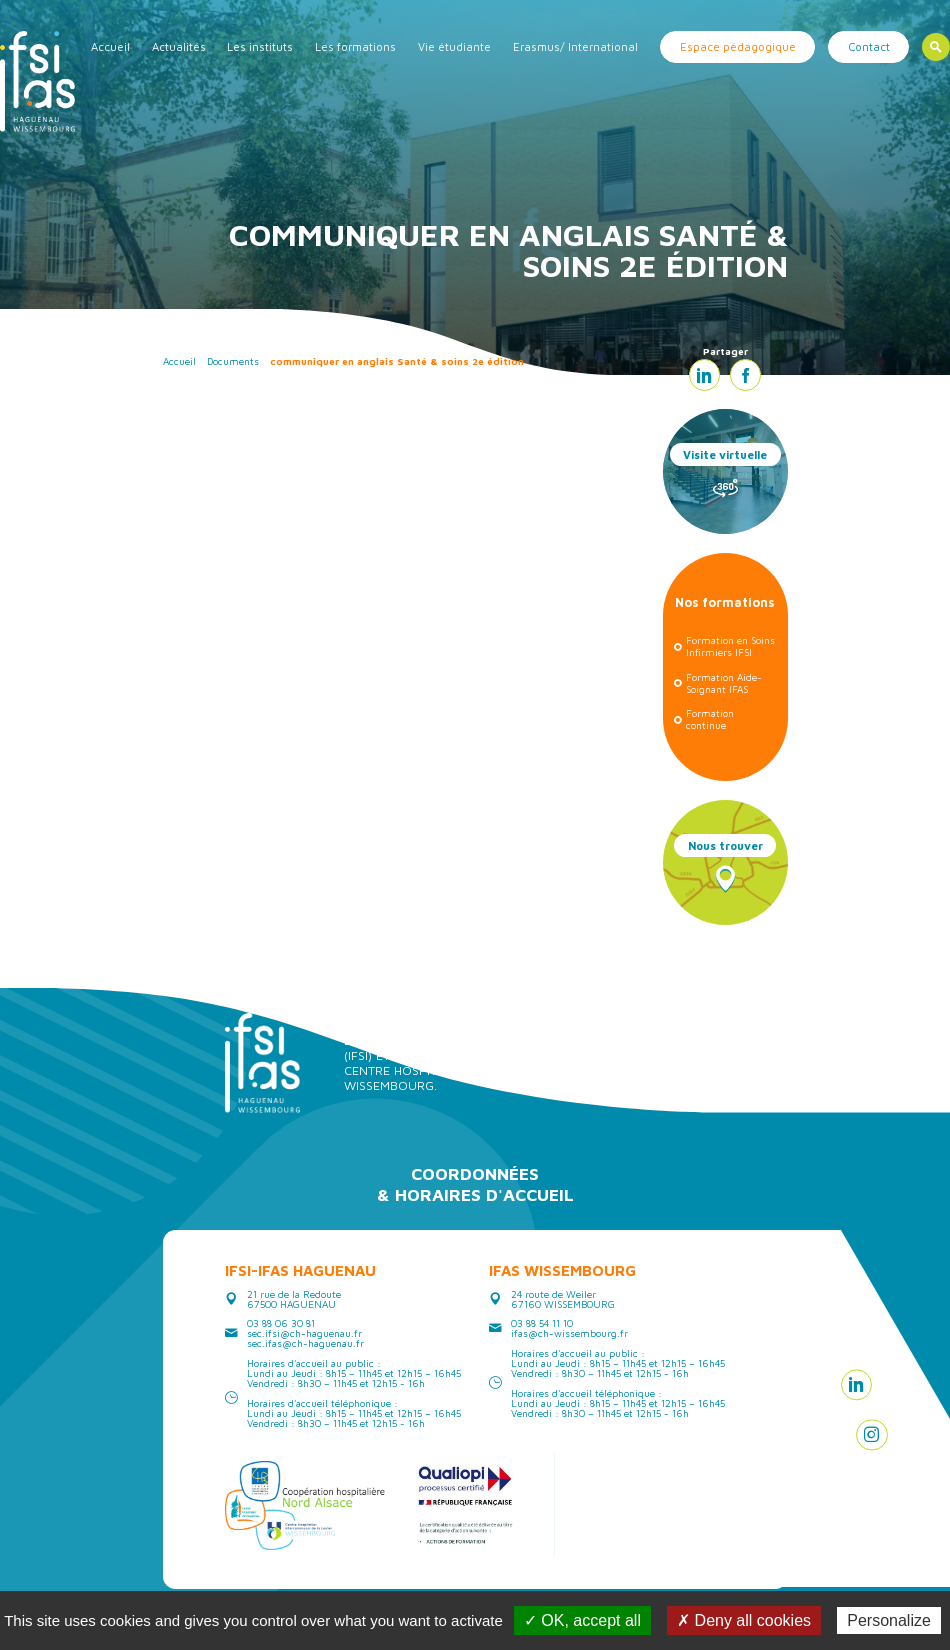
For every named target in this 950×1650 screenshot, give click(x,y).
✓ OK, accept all (582, 1620)
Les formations (355, 46)
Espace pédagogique (738, 46)
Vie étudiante (454, 46)
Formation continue (710, 719)
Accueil (110, 46)
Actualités (179, 46)
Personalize (889, 1620)
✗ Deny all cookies (744, 1620)
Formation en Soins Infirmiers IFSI (730, 646)
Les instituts (260, 46)
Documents (233, 361)
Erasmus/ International (575, 46)
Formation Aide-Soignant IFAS (724, 683)
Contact (869, 46)
